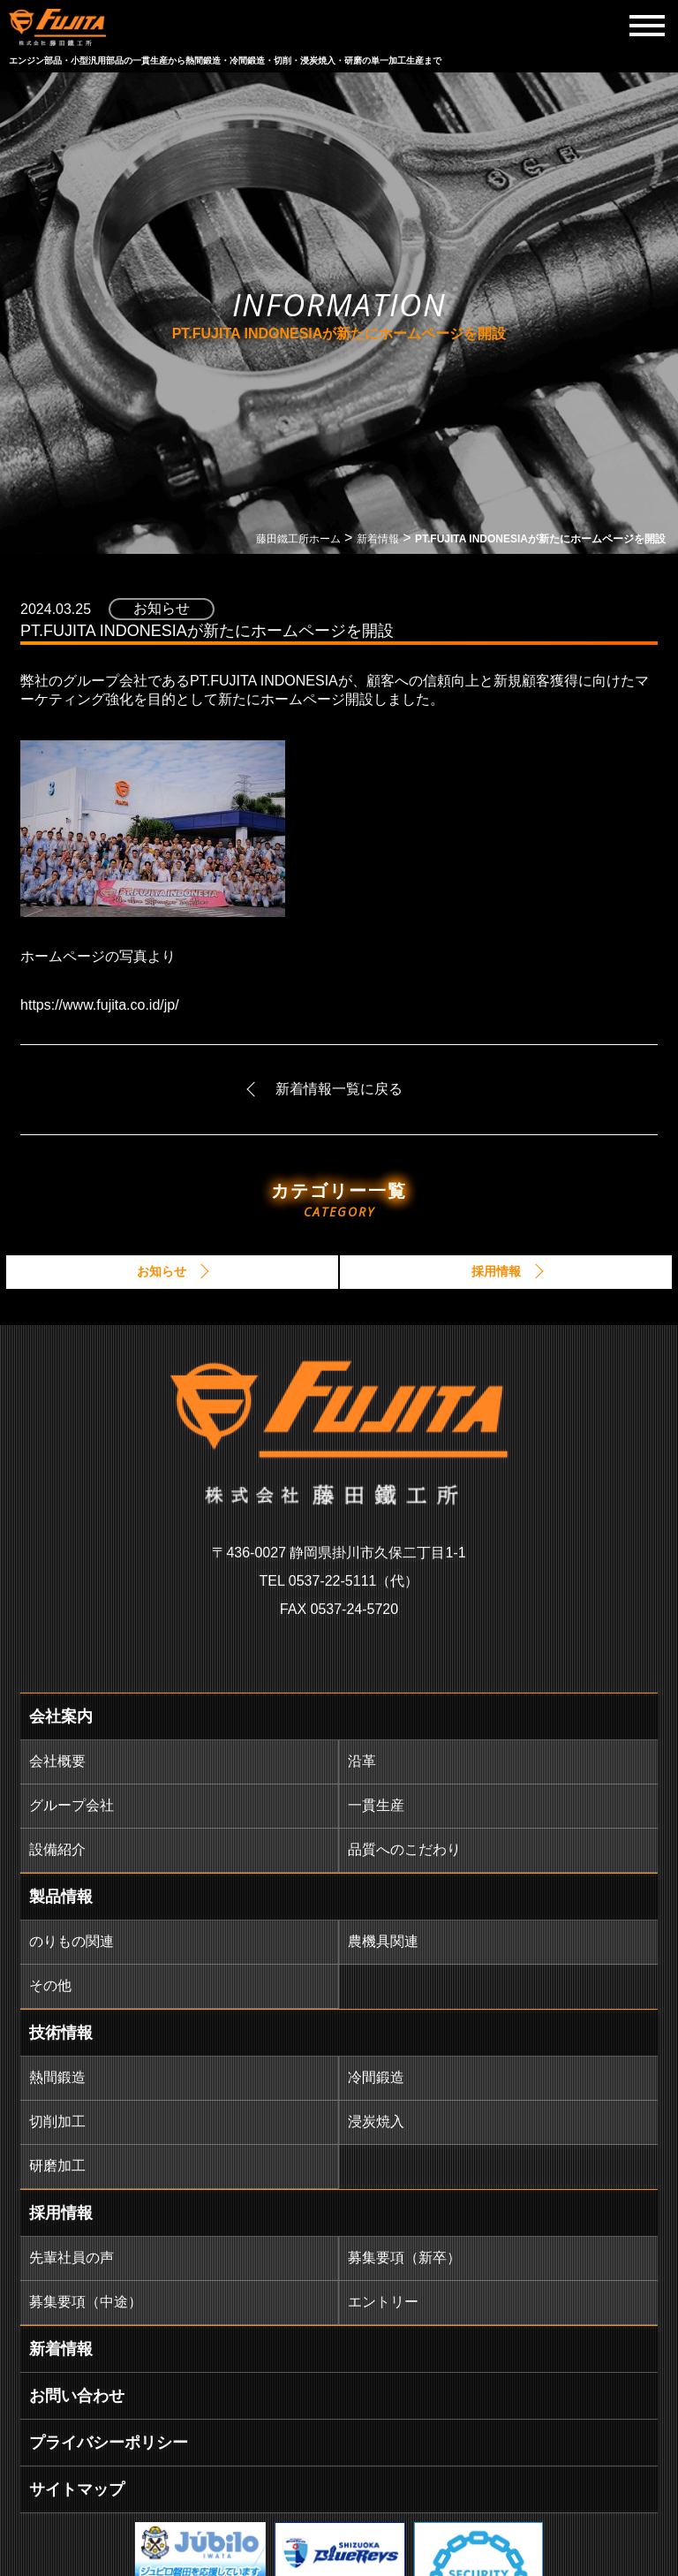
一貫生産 (376, 1805)
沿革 (362, 1761)
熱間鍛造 (57, 2077)
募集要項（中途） (85, 2301)
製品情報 (61, 1896)
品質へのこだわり (404, 1849)
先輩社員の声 (71, 2257)
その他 (50, 1985)
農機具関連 (383, 1941)
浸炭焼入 (376, 2121)
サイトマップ (76, 2489)
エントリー (383, 2301)
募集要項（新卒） (404, 2257)
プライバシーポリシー (108, 2442)
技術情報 (61, 2033)
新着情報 (61, 2349)
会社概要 (57, 1761)
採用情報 (61, 2213)
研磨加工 (57, 2165)
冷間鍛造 (376, 2077)
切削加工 (57, 2121)
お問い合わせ (76, 2396)
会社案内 (61, 1716)
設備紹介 (57, 1849)
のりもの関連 (71, 1941)
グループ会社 (71, 1805)
